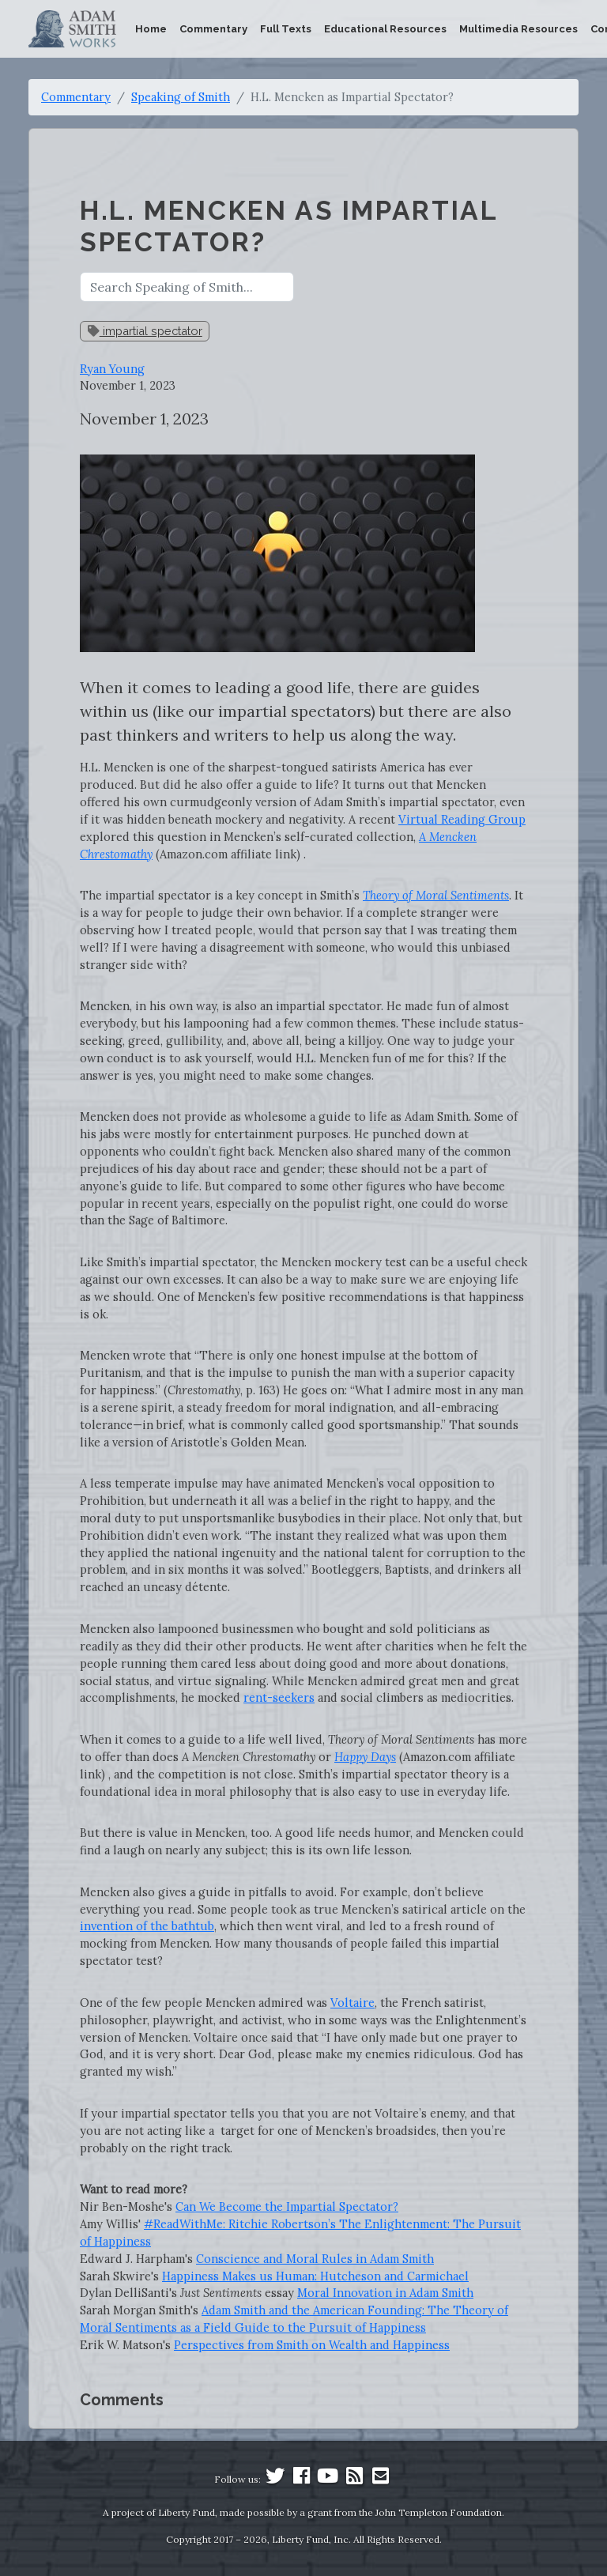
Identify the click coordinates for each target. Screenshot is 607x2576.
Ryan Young (112, 368)
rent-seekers (279, 1697)
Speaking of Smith (180, 96)
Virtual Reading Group (462, 819)
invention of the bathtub (147, 1925)
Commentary (213, 29)
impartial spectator (145, 331)
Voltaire (352, 2002)
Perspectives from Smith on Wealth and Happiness (312, 2344)
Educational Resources (385, 29)
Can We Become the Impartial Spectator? (286, 2206)
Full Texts (285, 29)
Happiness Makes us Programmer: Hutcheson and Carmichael (315, 2276)
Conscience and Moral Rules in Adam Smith (315, 2258)
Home (151, 29)
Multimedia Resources (518, 29)
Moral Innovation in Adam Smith (385, 2292)
